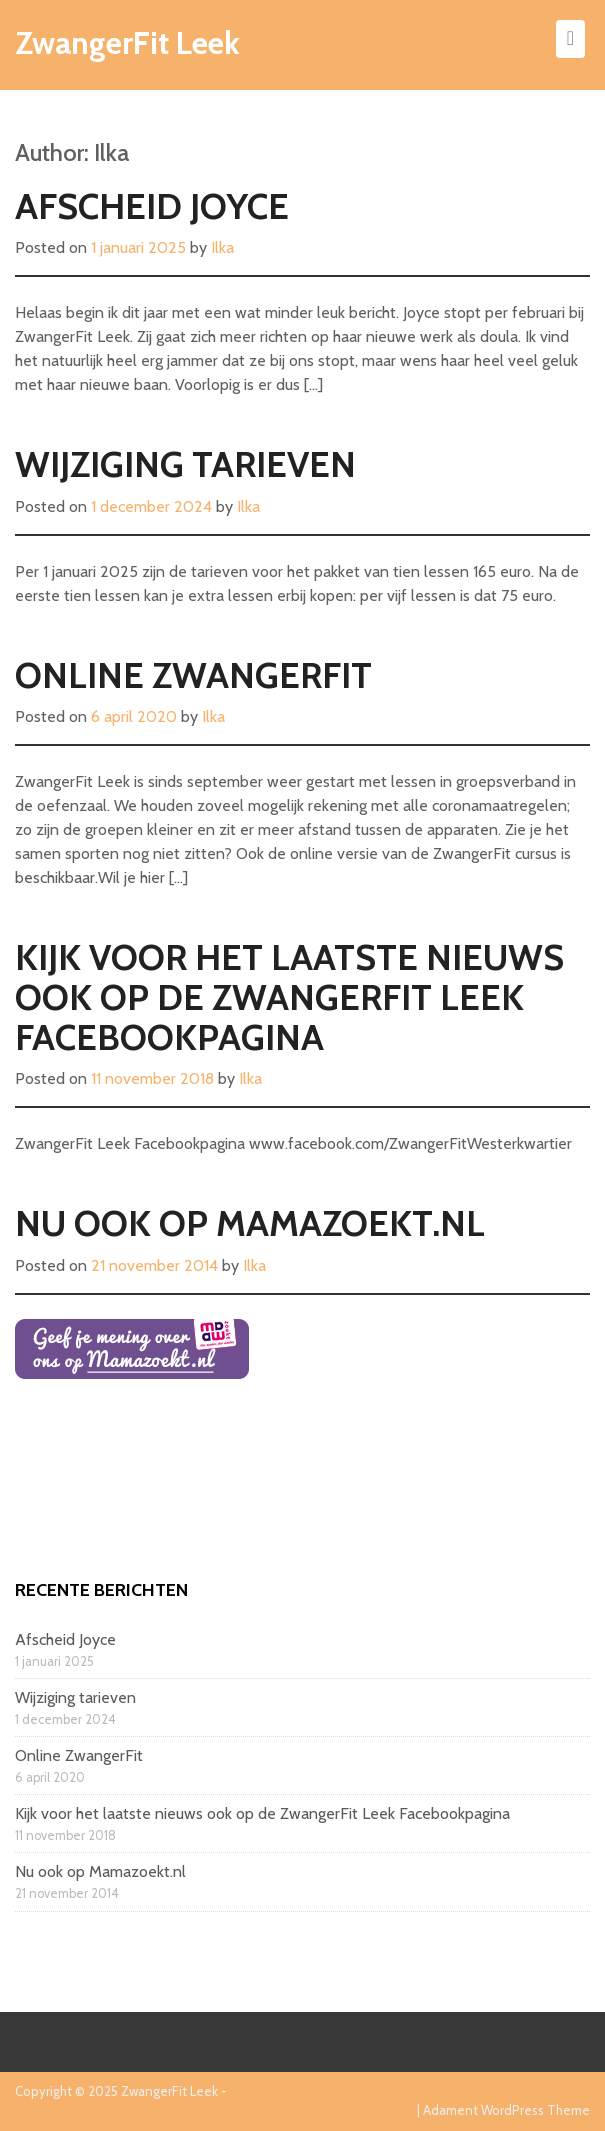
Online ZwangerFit (193, 675)
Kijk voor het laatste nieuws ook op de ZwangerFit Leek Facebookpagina (289, 996)
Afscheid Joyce (152, 206)
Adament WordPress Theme (506, 2110)
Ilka (222, 247)
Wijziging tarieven (185, 464)
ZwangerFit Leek (127, 42)
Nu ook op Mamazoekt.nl (250, 1223)
